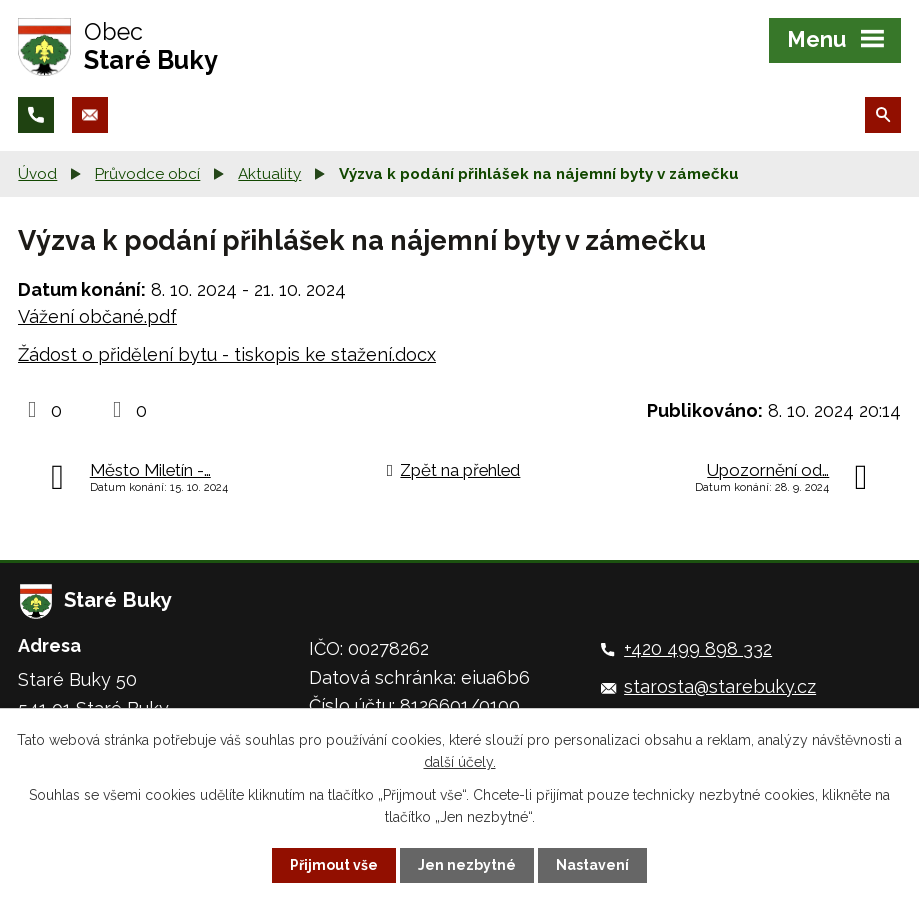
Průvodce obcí (147, 174)
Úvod (37, 174)
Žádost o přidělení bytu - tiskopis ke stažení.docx (227, 354)
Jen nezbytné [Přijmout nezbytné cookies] (467, 865)
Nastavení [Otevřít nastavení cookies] (592, 865)
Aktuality (269, 174)
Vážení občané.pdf (97, 316)
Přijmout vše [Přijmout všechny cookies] (334, 865)
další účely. (460, 762)
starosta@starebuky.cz (720, 686)
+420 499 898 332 (698, 648)
